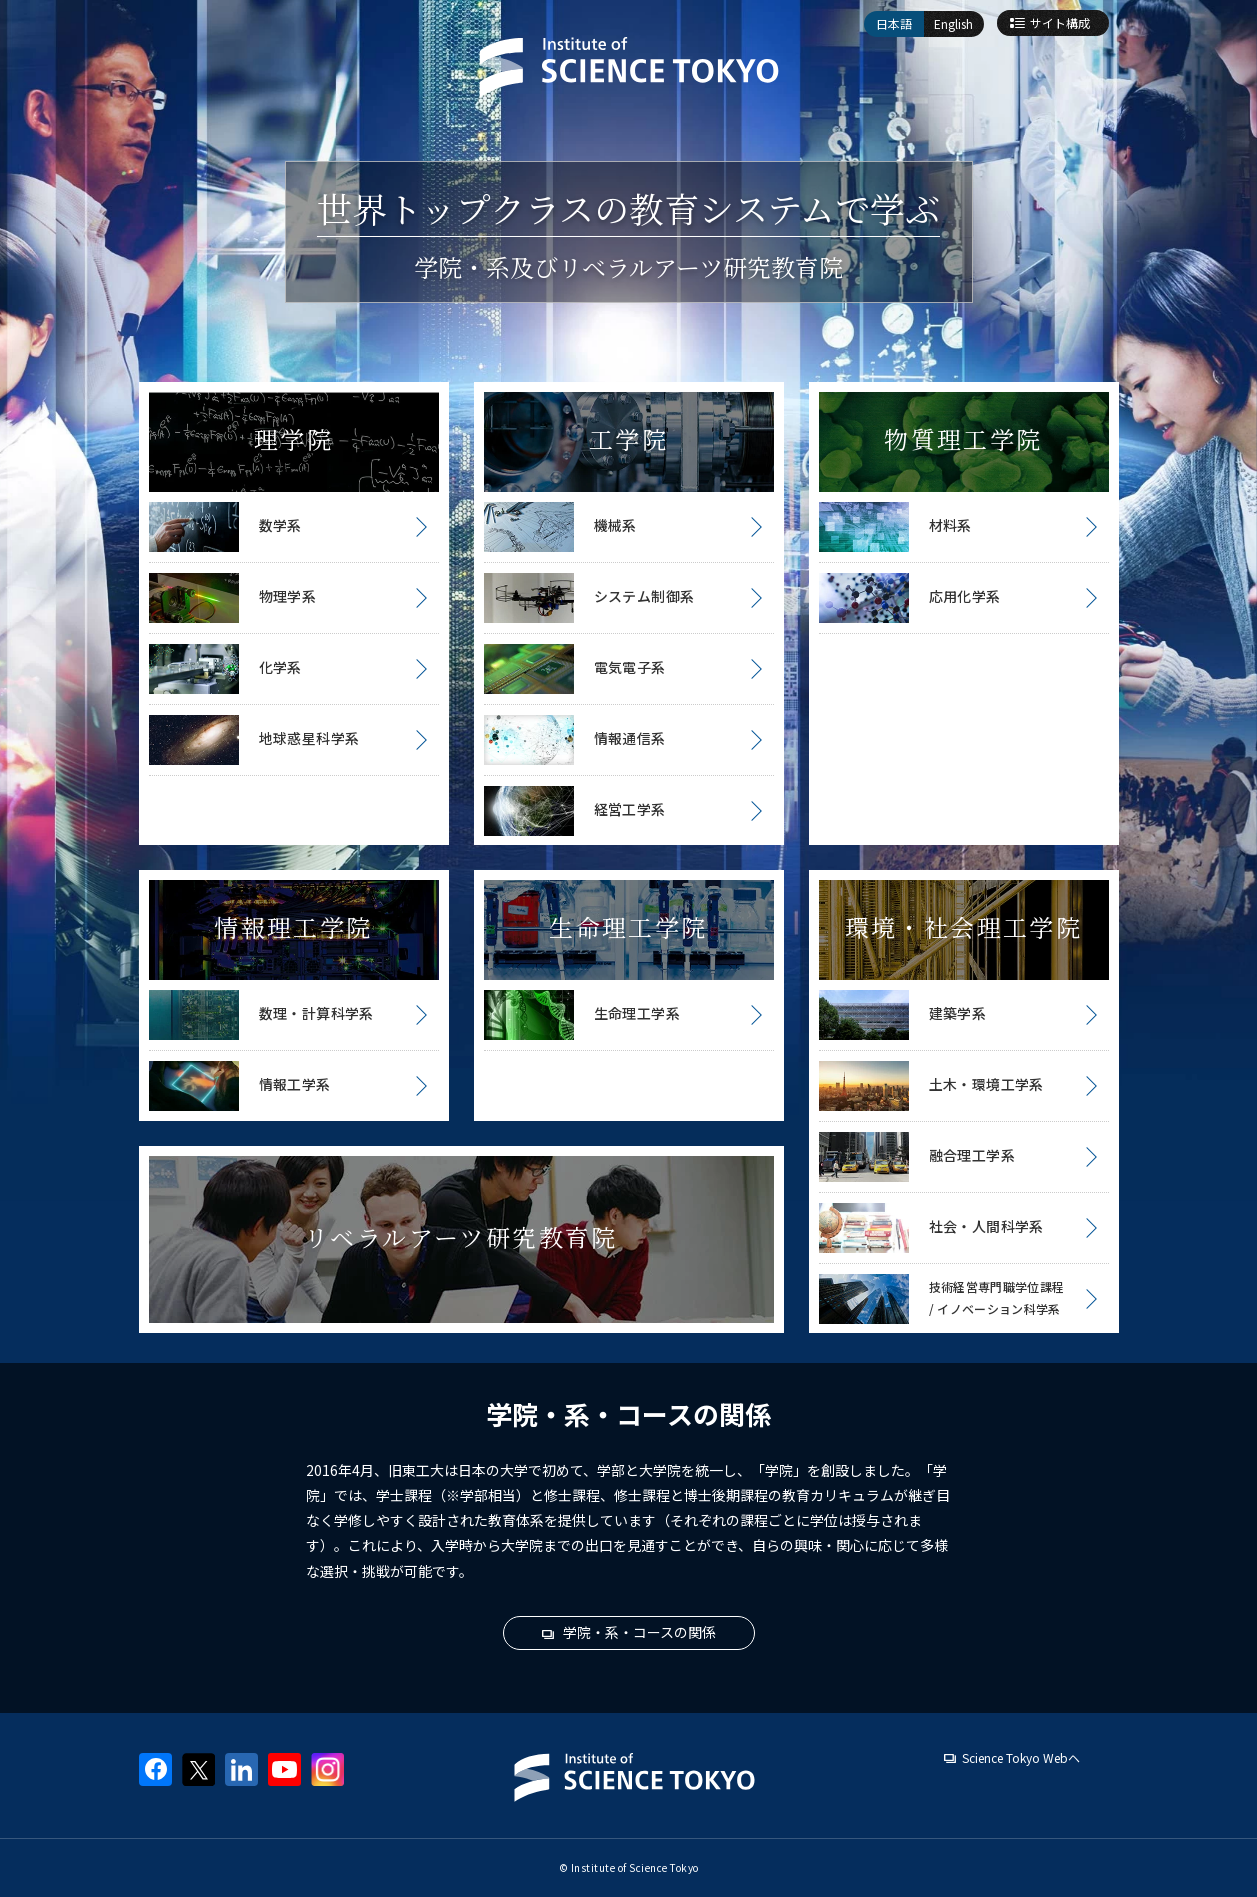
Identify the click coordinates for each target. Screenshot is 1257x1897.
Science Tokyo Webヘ (1021, 1757)
